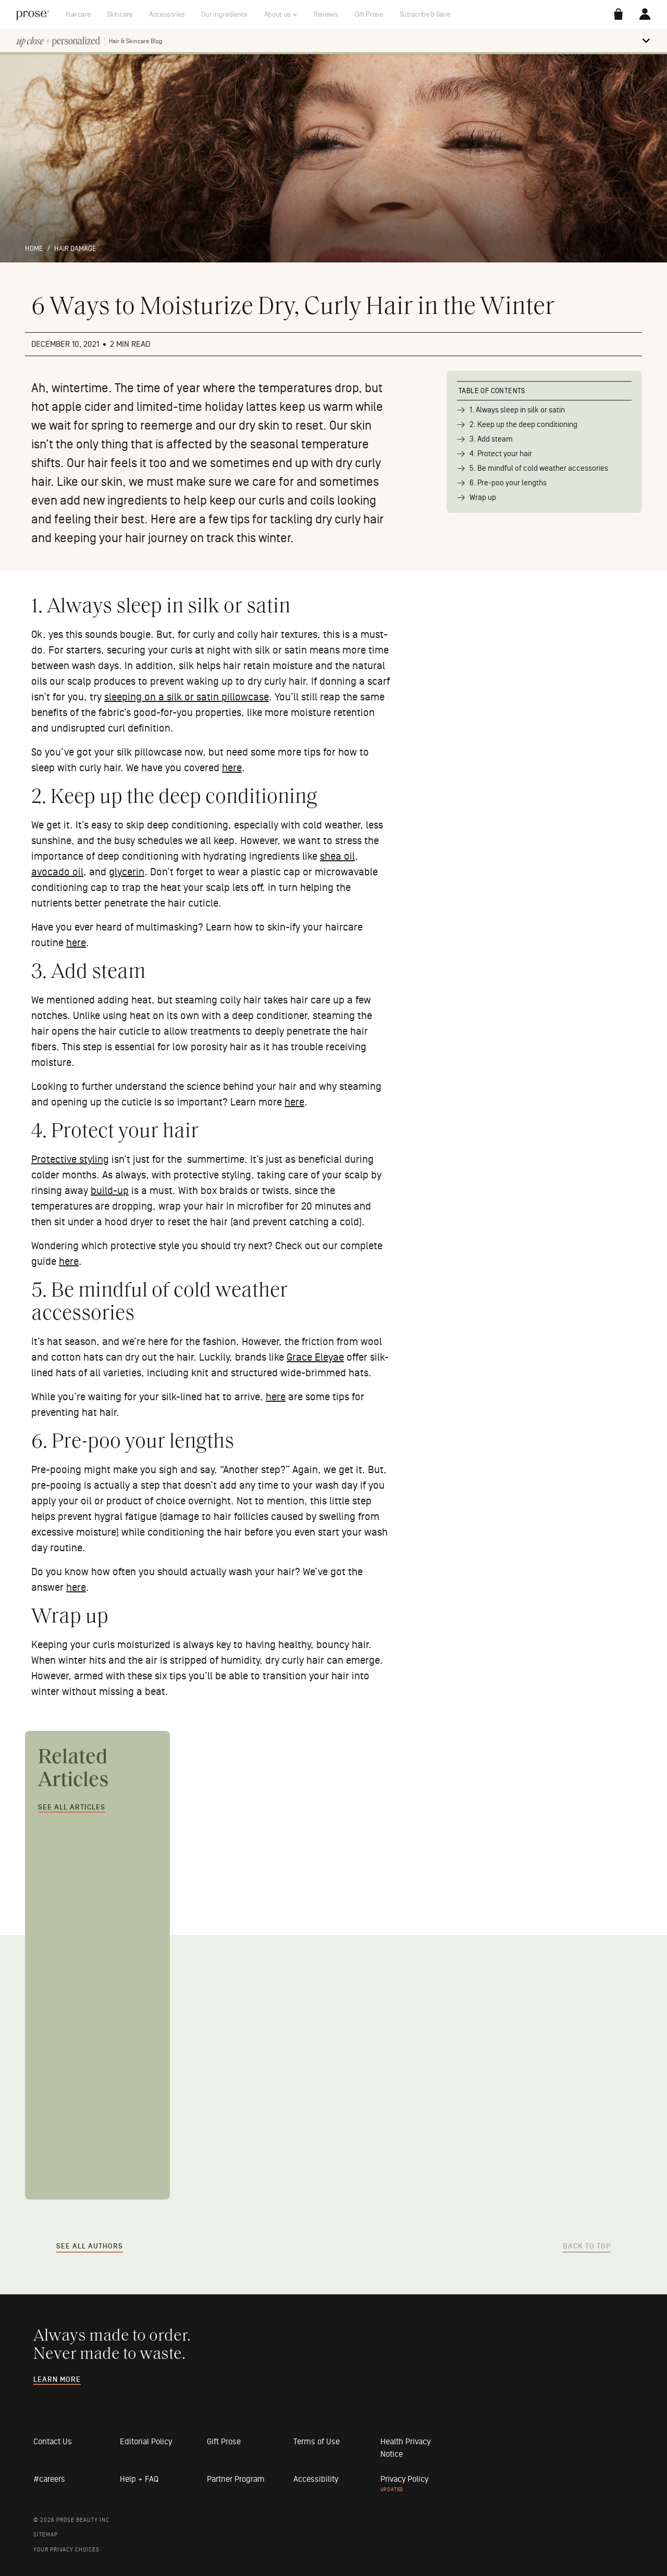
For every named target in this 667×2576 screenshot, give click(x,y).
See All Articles (71, 1807)
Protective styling (70, 1159)
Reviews (326, 14)
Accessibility (315, 2479)
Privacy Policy (404, 2479)
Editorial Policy (146, 2441)
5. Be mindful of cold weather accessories (539, 468)
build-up (110, 1191)
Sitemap (45, 2534)
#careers (49, 2479)
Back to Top (587, 2246)
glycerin (126, 872)
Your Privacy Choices (66, 2549)
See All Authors (89, 2246)
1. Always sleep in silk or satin (517, 410)
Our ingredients (224, 14)
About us (277, 14)
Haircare (78, 14)
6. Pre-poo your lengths (508, 483)
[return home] (33, 14)
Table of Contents (492, 391)
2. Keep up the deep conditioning (523, 424)
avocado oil (57, 872)
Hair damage (75, 249)
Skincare (119, 14)
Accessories (166, 14)
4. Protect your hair (501, 453)
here (232, 768)
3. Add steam (491, 439)
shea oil (337, 856)
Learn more (57, 2380)
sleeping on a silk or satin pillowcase (186, 697)
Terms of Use (316, 2441)
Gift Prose (369, 14)
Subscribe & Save (425, 14)
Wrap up (483, 497)
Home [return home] (34, 249)
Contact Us (52, 2441)
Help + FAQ (139, 2479)
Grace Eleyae (315, 1357)
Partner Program (236, 2479)
